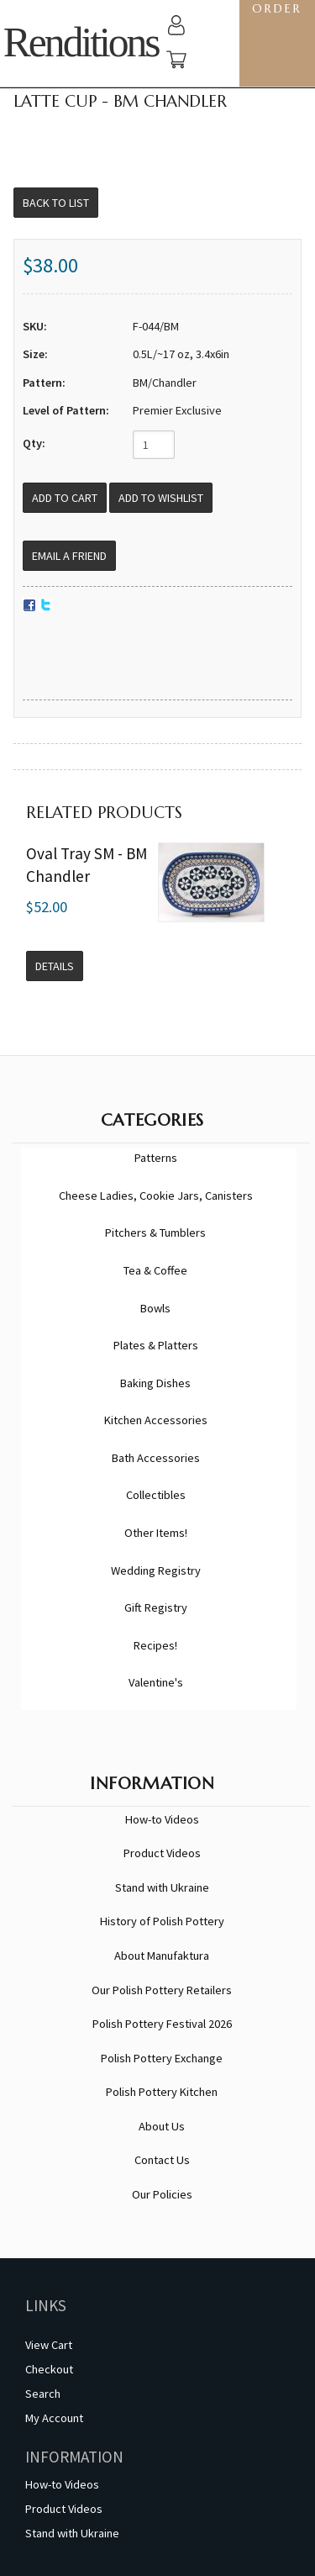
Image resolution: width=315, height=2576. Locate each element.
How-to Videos (162, 1819)
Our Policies (162, 2194)
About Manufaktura (161, 1955)
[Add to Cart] (65, 498)
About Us (162, 2126)
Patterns (155, 1157)
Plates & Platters (155, 1345)
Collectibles (156, 1494)
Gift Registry (155, 1607)
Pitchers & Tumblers (155, 1232)
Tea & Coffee (155, 1270)
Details (54, 966)
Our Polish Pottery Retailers (162, 1990)
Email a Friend (69, 555)
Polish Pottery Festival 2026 (162, 2023)
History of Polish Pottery (162, 1921)
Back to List (56, 202)
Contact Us (162, 2159)
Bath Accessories (156, 1457)
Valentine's (156, 1682)
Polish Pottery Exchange (162, 2058)
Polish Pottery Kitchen (162, 2091)
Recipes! (155, 1645)
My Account (54, 2418)
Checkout (49, 2369)
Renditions (81, 42)
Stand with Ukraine (162, 1887)
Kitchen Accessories (155, 1420)
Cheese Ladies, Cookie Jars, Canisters (156, 1195)
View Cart (48, 2344)
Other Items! (155, 1532)
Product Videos (162, 1853)
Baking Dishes (155, 1383)
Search (42, 2393)
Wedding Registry (156, 1570)
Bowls (155, 1308)
